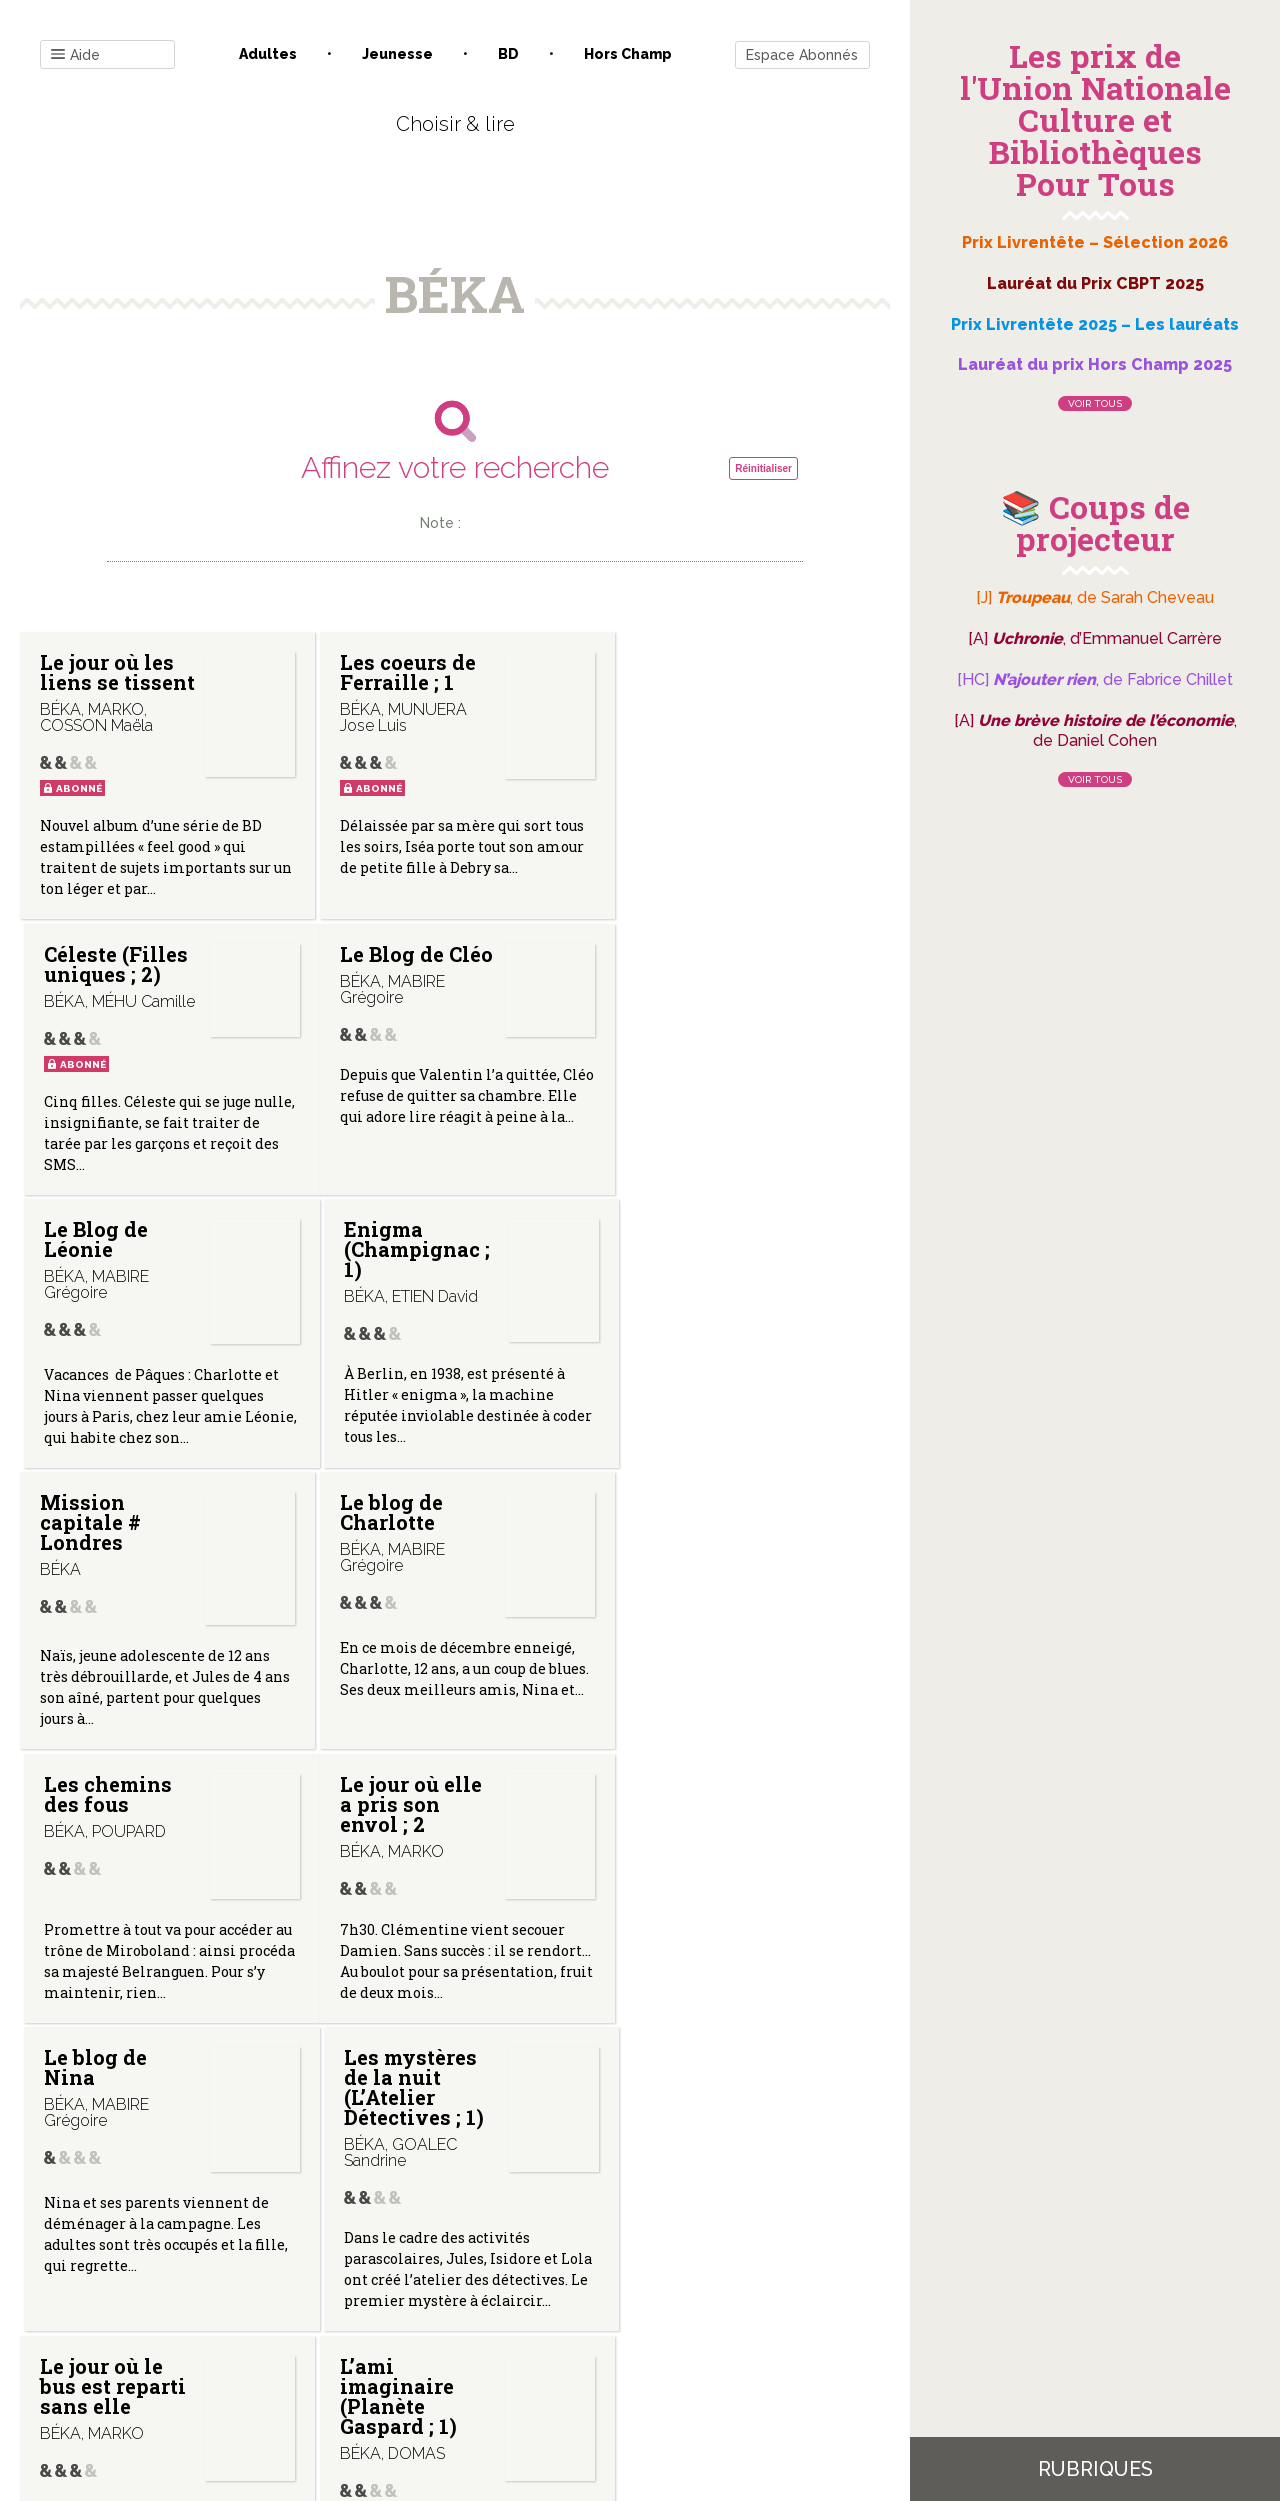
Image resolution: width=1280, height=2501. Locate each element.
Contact (229, 2298)
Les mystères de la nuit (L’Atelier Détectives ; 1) (691, 1558)
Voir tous (1095, 403)
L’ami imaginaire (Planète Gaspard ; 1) (389, 1888)
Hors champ (628, 54)
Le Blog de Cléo (92, 984)
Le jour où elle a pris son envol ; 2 (111, 1548)
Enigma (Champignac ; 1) (694, 994)
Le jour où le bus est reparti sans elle (113, 1878)
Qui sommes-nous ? (351, 2298)
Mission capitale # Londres (90, 1267)
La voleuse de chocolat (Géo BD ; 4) (690, 1878)
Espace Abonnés (802, 55)
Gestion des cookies (647, 2298)
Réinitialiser (763, 468)
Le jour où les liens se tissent (107, 682)
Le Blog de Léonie (383, 984)
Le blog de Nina (382, 1538)
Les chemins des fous (685, 1257)
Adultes (268, 54)
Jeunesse (397, 54)
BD (508, 54)
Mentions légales (500, 2298)
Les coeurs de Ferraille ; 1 (399, 672)
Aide (75, 55)
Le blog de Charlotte (382, 1257)
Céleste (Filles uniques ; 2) (693, 672)
